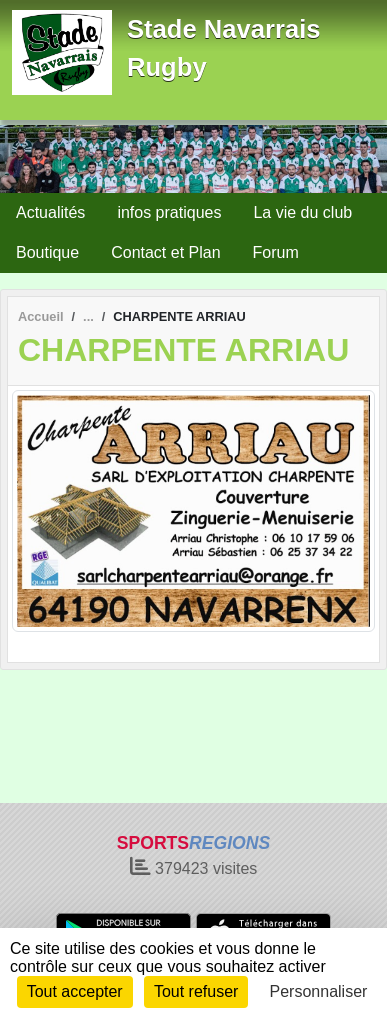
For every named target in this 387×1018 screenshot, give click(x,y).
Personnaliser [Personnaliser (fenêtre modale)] (319, 991)
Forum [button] (276, 252)
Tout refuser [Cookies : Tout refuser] (196, 991)
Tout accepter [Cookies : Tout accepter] (75, 991)
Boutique (47, 252)
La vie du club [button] (302, 212)
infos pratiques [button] (169, 212)
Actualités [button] (50, 212)
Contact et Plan (165, 252)
